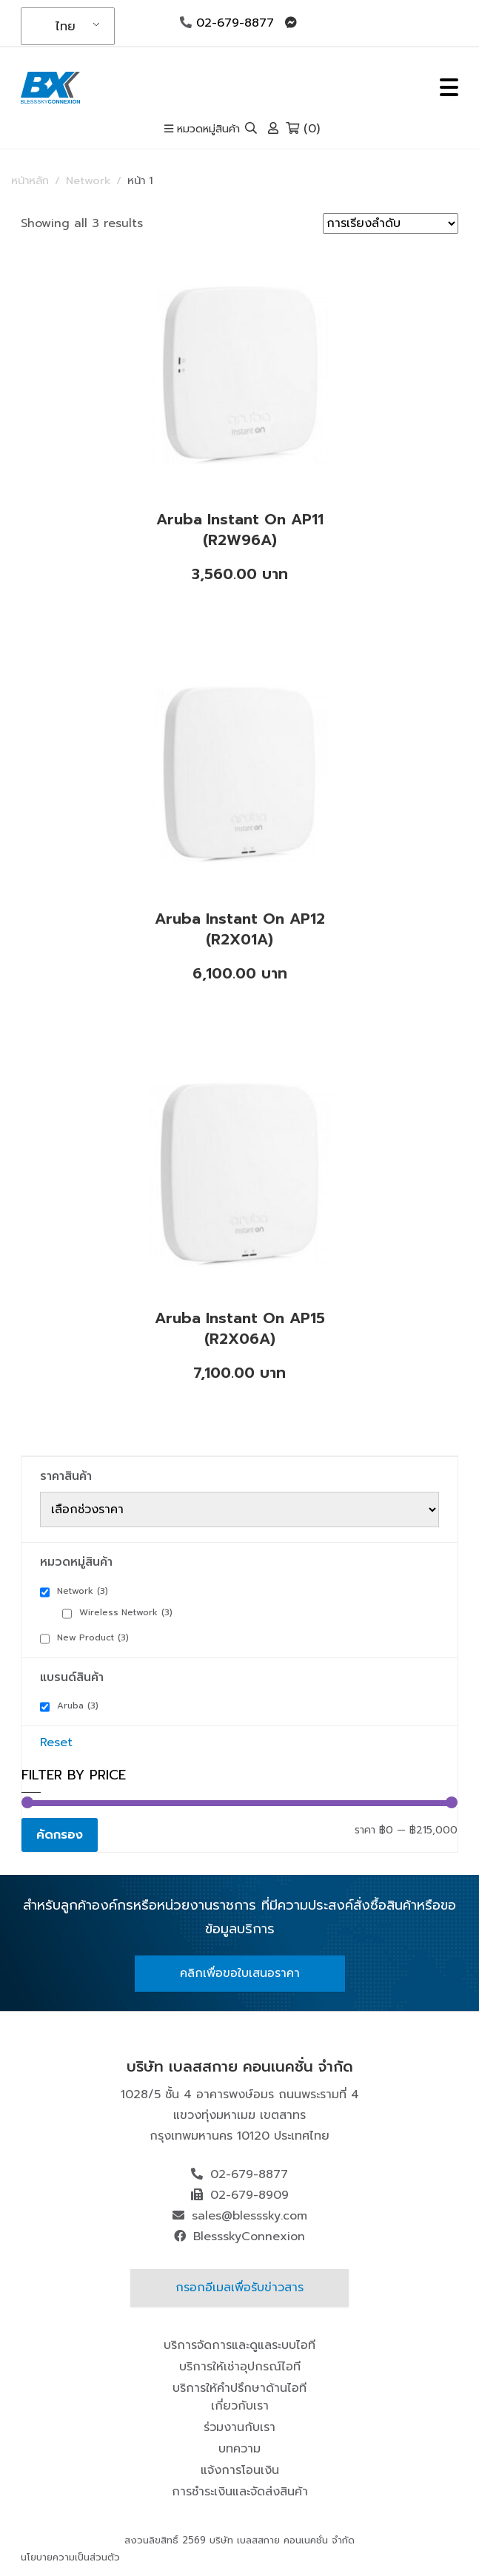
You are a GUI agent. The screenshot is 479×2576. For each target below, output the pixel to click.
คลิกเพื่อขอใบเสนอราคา (240, 1973)
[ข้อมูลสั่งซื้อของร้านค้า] (390, 223)
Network (88, 180)
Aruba (77, 1705)
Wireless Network (125, 1612)
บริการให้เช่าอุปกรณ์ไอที (240, 2367)
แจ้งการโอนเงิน (240, 2470)
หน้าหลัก (30, 180)
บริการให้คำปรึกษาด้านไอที (239, 2388)
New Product (93, 1637)
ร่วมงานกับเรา (239, 2427)
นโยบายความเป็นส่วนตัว (70, 2557)
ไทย (66, 27)
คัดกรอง (59, 1834)
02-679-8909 (249, 2195)
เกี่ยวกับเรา (240, 2406)
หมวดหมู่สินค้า (202, 129)
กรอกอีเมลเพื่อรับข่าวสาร (239, 2287)
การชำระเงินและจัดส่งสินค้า (240, 2492)
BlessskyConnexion (249, 2236)
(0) (303, 129)
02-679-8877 (227, 23)
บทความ (239, 2449)
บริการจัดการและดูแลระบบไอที (239, 2345)
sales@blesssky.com (249, 2216)
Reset (56, 1742)
